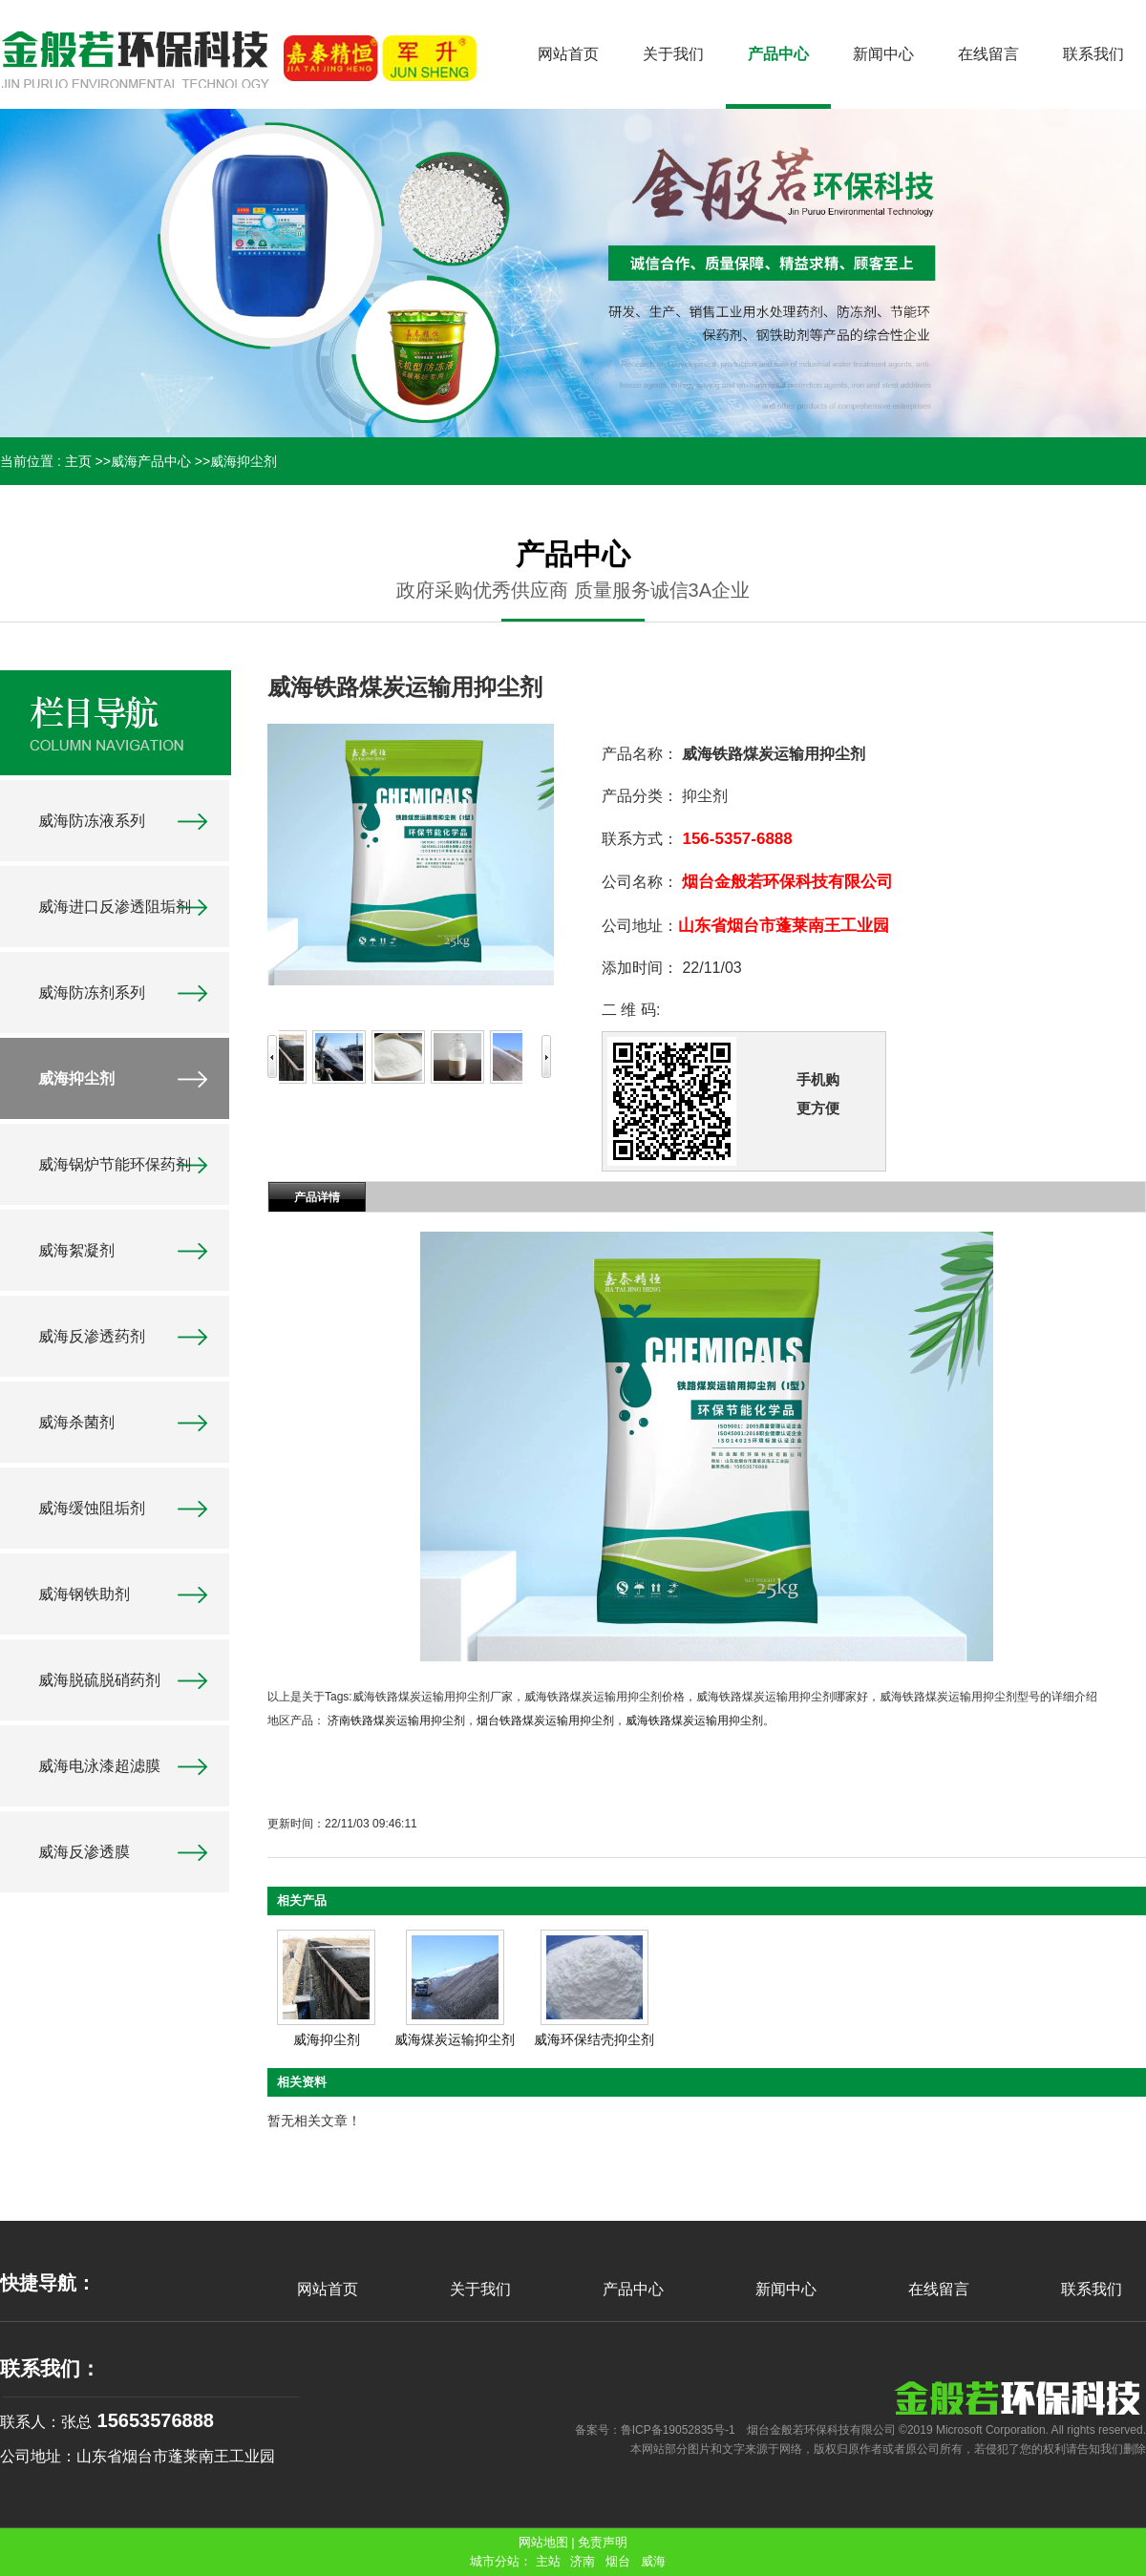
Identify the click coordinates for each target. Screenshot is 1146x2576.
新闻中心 (786, 2289)
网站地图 (543, 2542)
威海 (653, 2561)
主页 (78, 461)
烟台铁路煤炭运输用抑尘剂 (545, 1720)
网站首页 (327, 2289)
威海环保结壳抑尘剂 (594, 2039)
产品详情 (317, 1197)
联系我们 (1091, 2289)
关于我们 (480, 2289)
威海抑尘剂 (243, 461)
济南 (582, 2561)
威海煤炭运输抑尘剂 (454, 2039)
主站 (548, 2561)
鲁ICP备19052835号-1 (678, 2430)
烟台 (617, 2561)
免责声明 (602, 2542)
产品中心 (633, 2289)
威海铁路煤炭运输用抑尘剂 (694, 1720)
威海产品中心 (151, 461)
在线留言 (938, 2289)
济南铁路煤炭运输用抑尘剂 (396, 1720)
